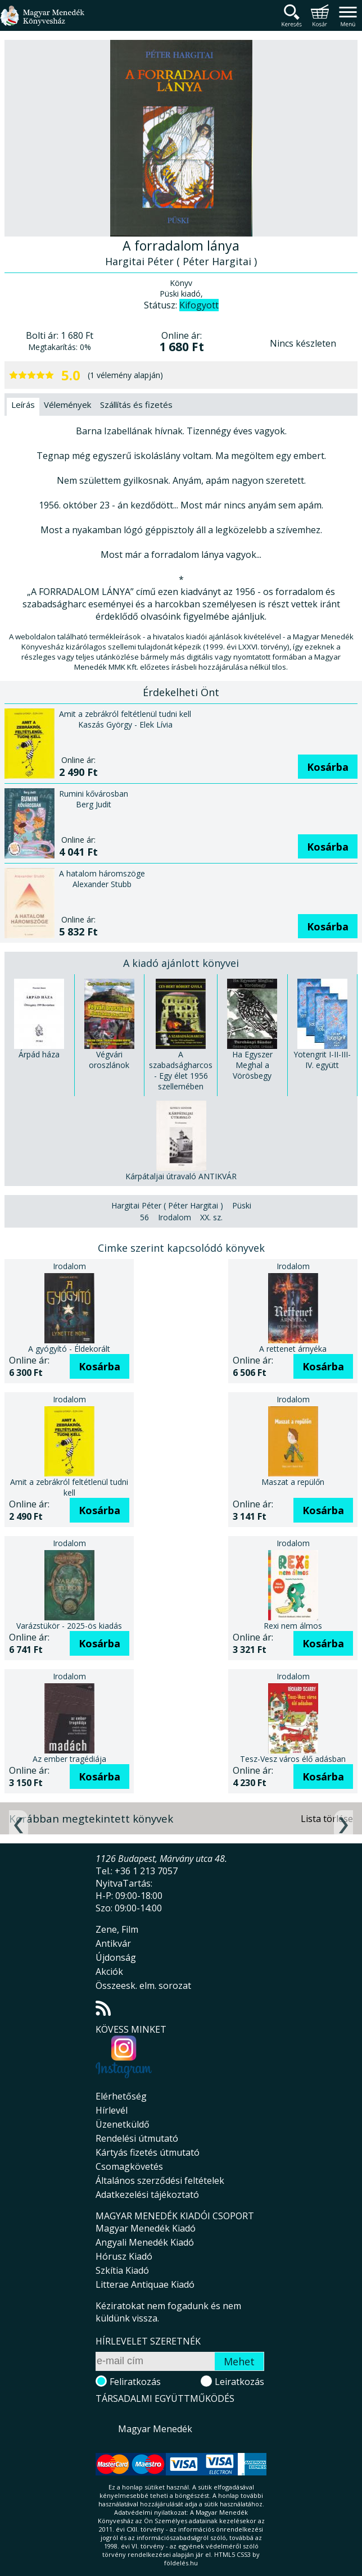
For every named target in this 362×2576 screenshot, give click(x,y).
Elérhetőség (121, 2096)
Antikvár (113, 1943)
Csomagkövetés (129, 2166)
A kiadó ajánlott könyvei (181, 963)
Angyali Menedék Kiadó (145, 2242)
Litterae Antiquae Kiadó (145, 2284)
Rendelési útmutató (137, 2138)
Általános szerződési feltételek (160, 2180)
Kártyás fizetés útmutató (148, 2152)
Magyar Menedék (155, 2429)
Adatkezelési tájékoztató (147, 2194)
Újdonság (116, 1957)
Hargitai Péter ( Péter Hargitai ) (167, 1205)
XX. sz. (211, 1217)
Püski (241, 1205)
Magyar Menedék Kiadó (146, 2228)
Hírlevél (112, 2110)
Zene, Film (117, 1929)
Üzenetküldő (123, 2124)
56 (144, 1217)
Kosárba (328, 767)
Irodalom (174, 1217)
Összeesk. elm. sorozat (143, 1985)
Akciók (109, 1971)
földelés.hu (181, 2563)
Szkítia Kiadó (122, 2270)
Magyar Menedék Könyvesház (42, 22)
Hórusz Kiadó (124, 2256)
